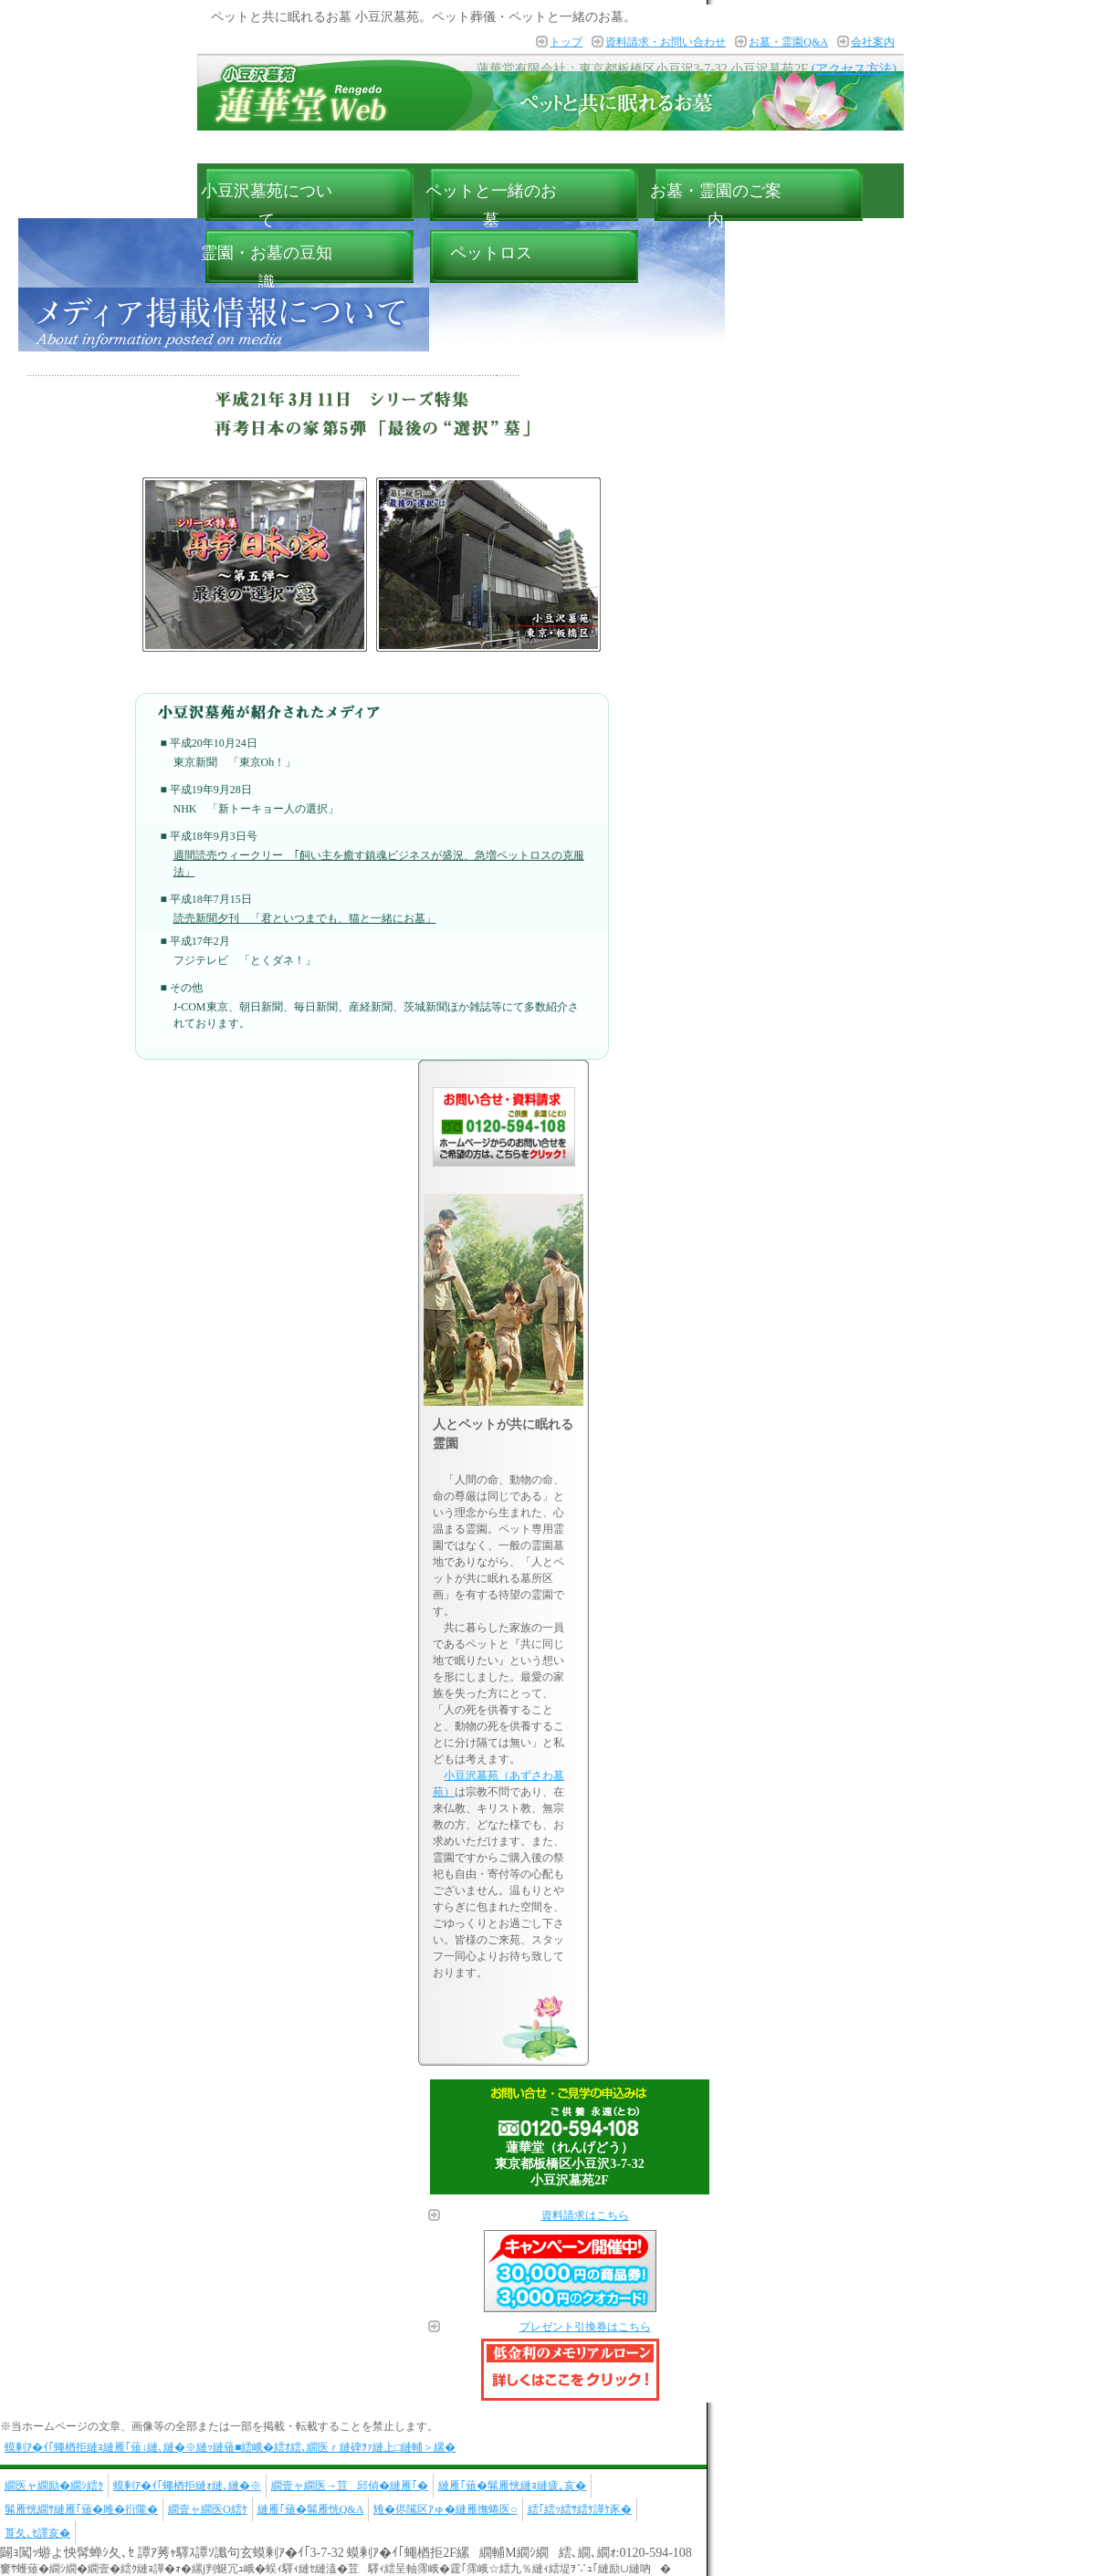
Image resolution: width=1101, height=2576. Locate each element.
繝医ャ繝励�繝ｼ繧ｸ (54, 2485)
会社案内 (873, 42)
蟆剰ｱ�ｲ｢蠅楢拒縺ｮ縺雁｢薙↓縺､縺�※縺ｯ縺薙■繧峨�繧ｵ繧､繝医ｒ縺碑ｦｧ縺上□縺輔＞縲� (230, 2447)
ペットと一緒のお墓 (491, 205)
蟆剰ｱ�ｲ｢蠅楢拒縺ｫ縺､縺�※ (187, 2485)
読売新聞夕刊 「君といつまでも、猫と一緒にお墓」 (304, 918)
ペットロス (491, 253)
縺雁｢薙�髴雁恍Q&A (310, 2509)
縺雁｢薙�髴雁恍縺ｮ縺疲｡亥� (512, 2485)
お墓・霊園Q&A (788, 42)
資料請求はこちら (585, 2215)
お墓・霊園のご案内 (715, 205)
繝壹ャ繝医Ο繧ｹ (207, 2509)
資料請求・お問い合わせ (665, 42)
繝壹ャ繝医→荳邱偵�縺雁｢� (349, 2485)
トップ (566, 42)
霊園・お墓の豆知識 (266, 267)
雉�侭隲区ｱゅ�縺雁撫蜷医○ (445, 2509)
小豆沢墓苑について (266, 205)
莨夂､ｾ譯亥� (37, 2533)
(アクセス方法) (854, 69)
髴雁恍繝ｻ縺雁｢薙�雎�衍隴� (81, 2509)
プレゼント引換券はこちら (585, 2326)
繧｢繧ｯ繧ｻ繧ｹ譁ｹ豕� (580, 2509)
